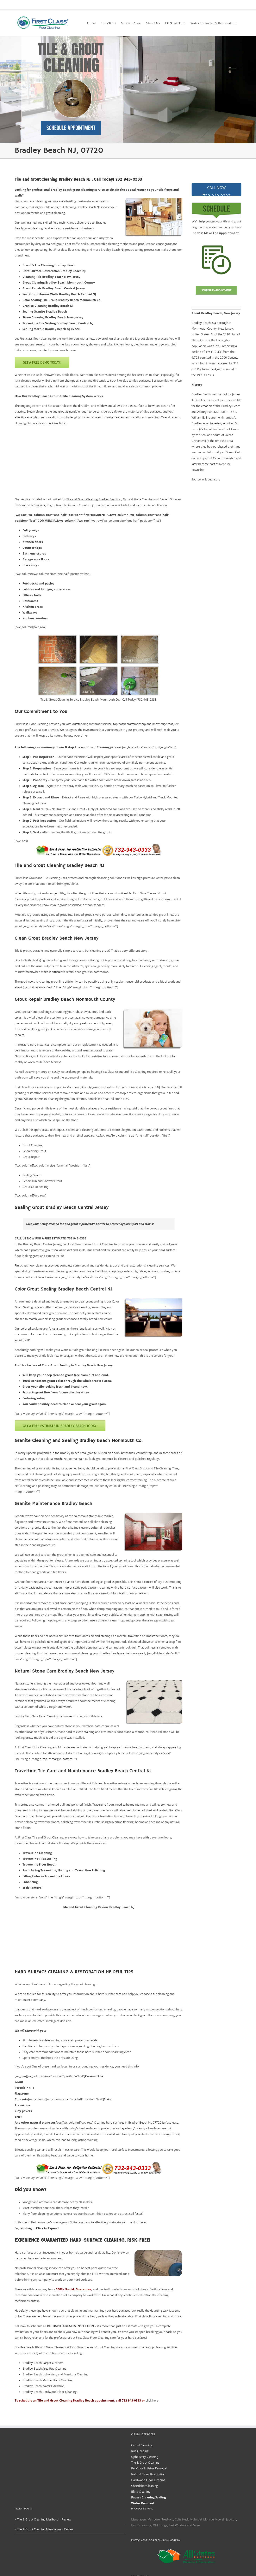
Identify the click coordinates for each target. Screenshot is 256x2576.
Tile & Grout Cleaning (145, 2462)
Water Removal (142, 2503)
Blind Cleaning (140, 2491)
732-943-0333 (216, 190)
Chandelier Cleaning (144, 2486)
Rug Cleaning (139, 2451)
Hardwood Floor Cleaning (148, 2480)
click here (152, 2400)
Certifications (158, 2289)
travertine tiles (109, 1816)
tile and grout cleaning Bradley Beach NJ (73, 207)
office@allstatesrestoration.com (224, 5)
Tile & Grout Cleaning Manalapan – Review (45, 2529)
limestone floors (156, 1636)
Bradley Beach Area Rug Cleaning (44, 2368)
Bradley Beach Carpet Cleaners (42, 2363)
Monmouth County (79, 1087)
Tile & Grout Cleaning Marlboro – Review (44, 2519)
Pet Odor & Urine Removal (149, 2468)
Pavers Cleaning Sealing (148, 2497)
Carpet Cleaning (141, 2445)
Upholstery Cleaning (144, 2457)
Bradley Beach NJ (139, 2122)
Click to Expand (47, 2228)
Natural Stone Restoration (148, 2474)
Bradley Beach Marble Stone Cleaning (47, 2380)
